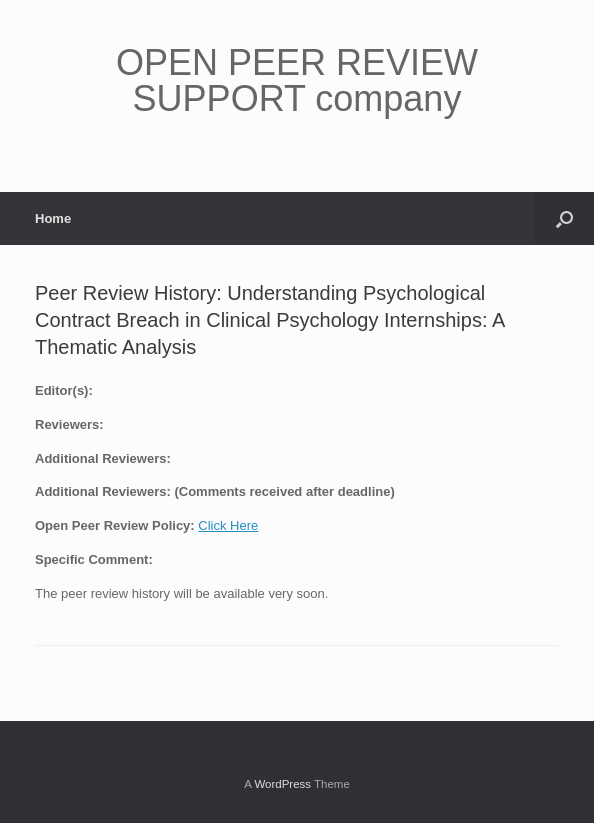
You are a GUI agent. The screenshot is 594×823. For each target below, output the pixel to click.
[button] (564, 218)
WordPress (282, 784)
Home (53, 218)
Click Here (228, 525)
